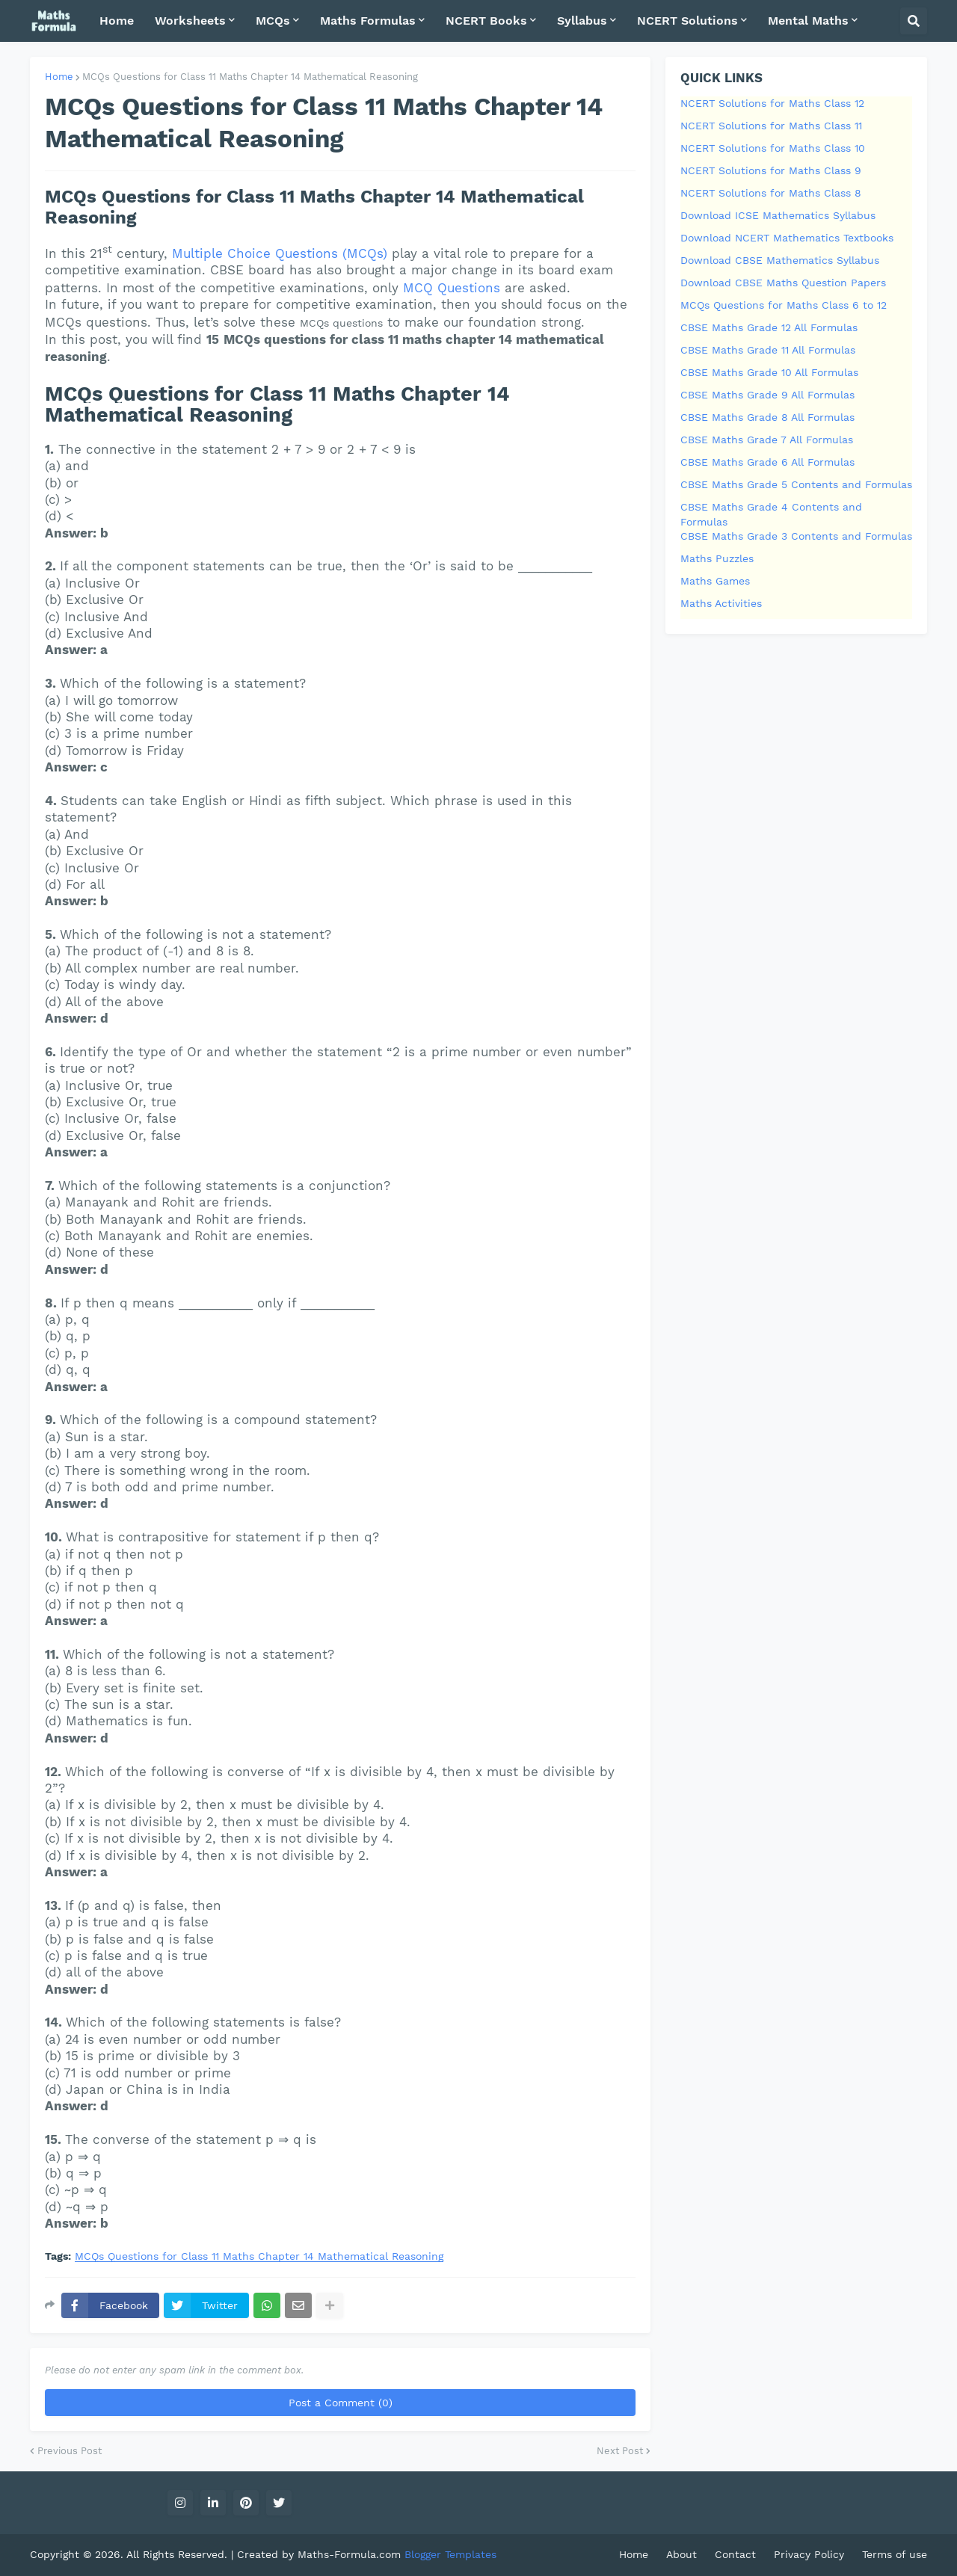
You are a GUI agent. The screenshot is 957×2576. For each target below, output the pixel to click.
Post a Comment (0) (341, 2403)
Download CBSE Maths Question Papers (783, 283)
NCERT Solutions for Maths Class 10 (772, 148)
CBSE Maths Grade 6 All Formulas (767, 462)
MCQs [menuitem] (273, 20)
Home (59, 76)
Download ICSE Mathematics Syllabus (778, 215)
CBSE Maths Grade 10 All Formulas (769, 372)
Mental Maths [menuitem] (808, 20)
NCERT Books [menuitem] (486, 20)
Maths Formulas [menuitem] (368, 20)
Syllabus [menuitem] (582, 20)
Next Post (620, 2451)
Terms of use (894, 2554)
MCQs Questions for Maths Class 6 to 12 (783, 305)
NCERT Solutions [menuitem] (687, 20)
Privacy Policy (809, 2554)
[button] (913, 20)
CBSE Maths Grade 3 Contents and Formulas (796, 536)
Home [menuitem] (116, 20)
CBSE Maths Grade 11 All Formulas (767, 350)
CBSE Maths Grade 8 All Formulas (767, 417)
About (681, 2554)
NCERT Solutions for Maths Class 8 (770, 193)
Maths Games (715, 581)
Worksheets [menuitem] (190, 20)
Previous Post (69, 2451)
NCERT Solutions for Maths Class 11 (771, 126)
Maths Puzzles (717, 558)
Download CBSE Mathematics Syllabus (779, 260)
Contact (735, 2554)
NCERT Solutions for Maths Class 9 (770, 170)
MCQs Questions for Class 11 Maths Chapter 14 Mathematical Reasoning (250, 76)
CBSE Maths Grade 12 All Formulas (769, 327)
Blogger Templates (450, 2554)
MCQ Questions (451, 287)
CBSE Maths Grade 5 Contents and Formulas (796, 484)
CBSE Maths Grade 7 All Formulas (766, 440)
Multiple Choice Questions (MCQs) (279, 253)
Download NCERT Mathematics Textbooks (786, 238)
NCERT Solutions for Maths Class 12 (772, 103)
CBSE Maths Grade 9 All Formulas (767, 395)
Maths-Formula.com (351, 2554)
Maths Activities (721, 603)
